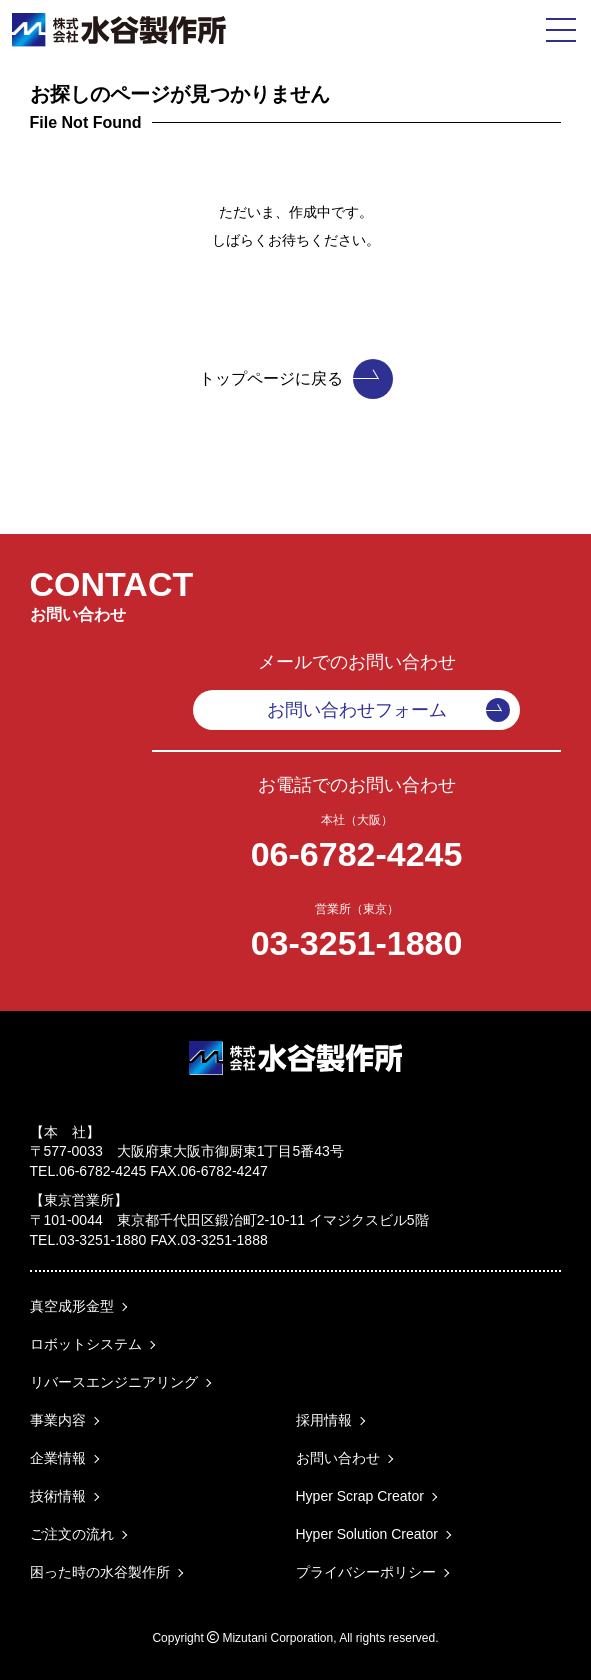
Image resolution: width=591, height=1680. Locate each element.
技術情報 (58, 1496)
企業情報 (58, 1458)
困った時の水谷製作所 (100, 1572)
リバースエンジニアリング (114, 1382)
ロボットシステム (86, 1344)
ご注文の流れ (72, 1534)
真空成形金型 (72, 1306)
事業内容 (58, 1420)
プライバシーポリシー (366, 1572)
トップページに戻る (296, 379)
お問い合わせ (338, 1458)
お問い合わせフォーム (389, 710)
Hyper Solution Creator (367, 1534)
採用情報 (324, 1420)
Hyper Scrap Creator (360, 1496)
